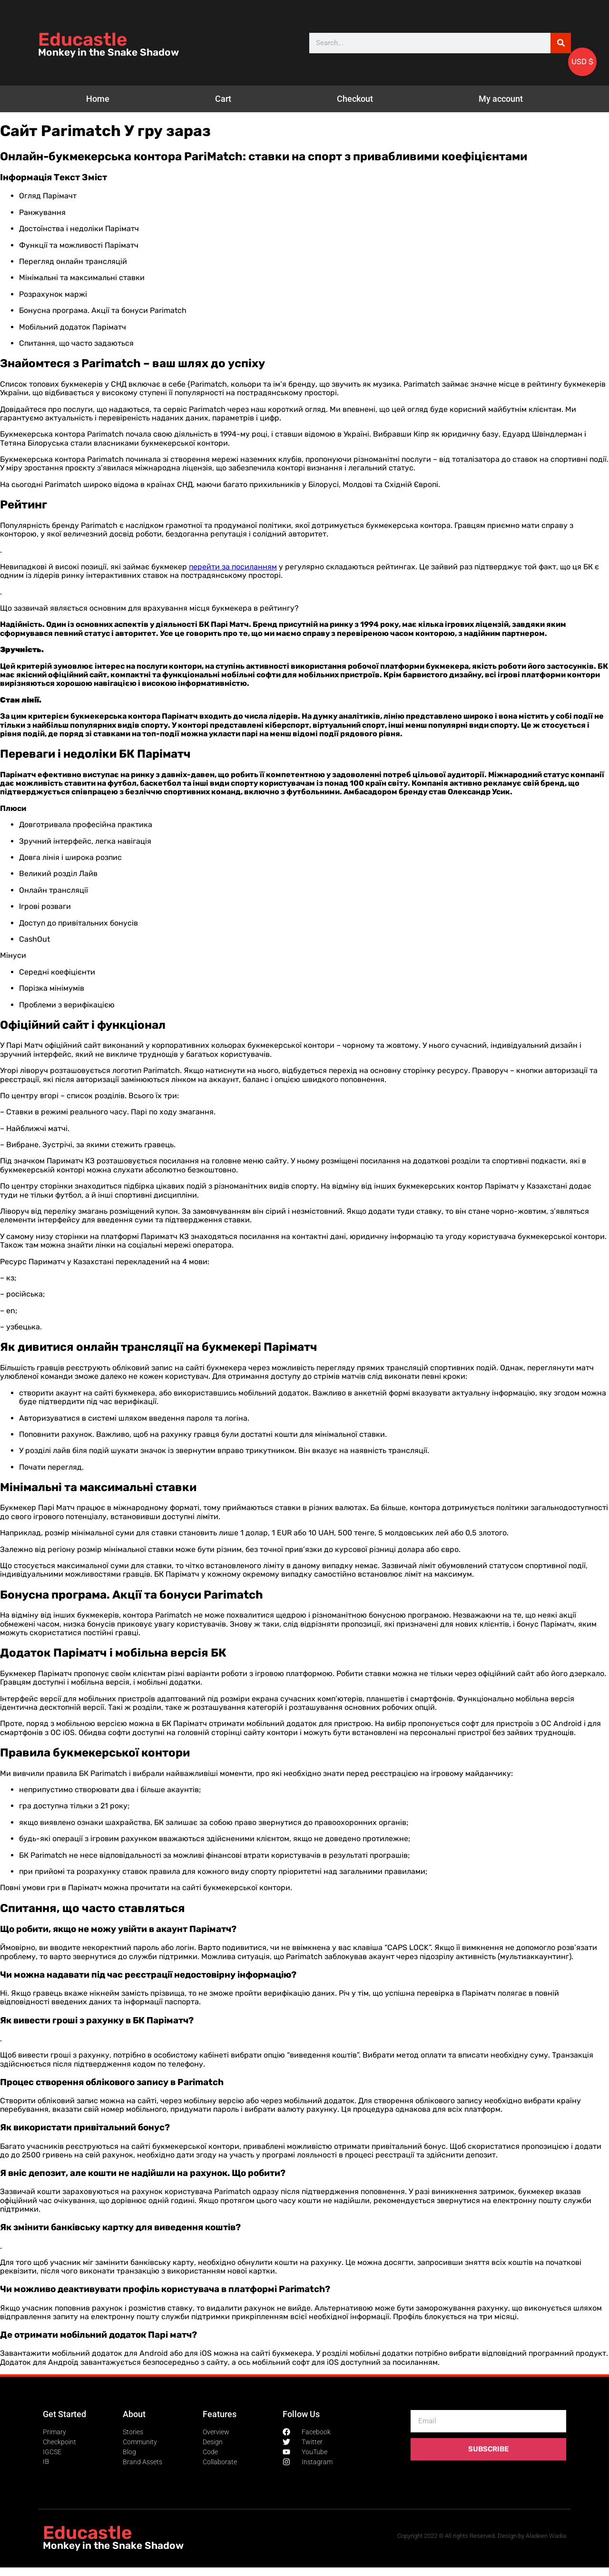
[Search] (560, 43)
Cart (223, 99)
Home (97, 99)
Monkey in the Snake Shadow (108, 52)
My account (501, 99)
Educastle (82, 39)
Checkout (355, 99)
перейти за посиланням (233, 566)
